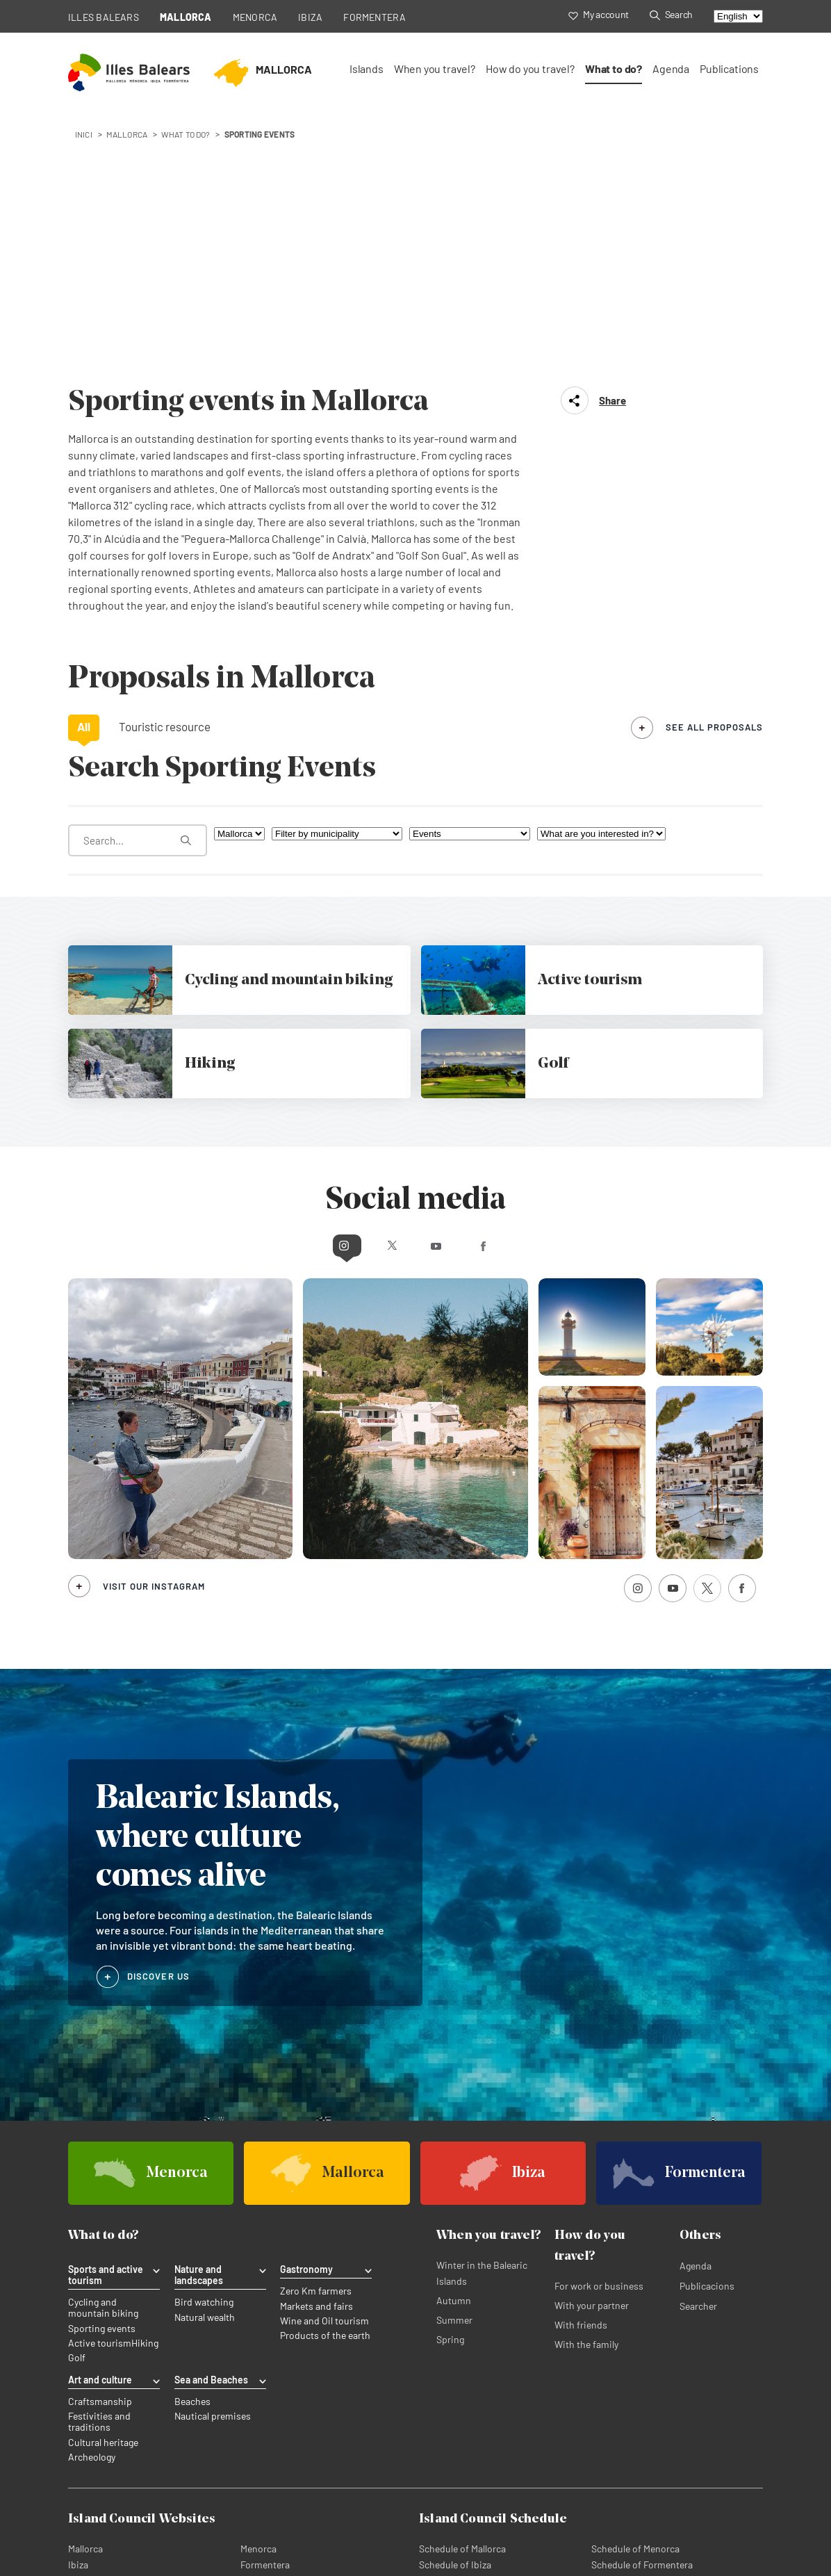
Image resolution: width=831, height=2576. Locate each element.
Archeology (91, 2204)
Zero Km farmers (316, 2040)
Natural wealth (204, 2066)
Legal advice (241, 2512)
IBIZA (310, 17)
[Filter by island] (239, 583)
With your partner (591, 2055)
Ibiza (78, 2311)
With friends (580, 2074)
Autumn (453, 2050)
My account (598, 14)
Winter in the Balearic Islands (481, 2023)
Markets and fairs (316, 2055)
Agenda (670, 68)
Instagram (292, 994)
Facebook (538, 994)
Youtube (441, 994)
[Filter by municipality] (337, 583)
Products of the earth (325, 2084)
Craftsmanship (100, 2149)
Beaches (192, 2149)
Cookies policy (170, 2512)
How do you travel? (530, 68)
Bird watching (203, 2051)
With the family (586, 2094)
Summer (454, 2070)
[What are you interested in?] (601, 583)
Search (671, 14)
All (83, 476)
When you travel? (434, 68)
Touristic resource (165, 476)
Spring (450, 2089)
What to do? (613, 68)
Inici (83, 134)
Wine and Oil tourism (324, 2070)
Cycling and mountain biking (103, 2057)
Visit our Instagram (154, 1335)
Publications (729, 68)
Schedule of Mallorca (462, 2295)
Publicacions (707, 2035)
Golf (76, 2106)
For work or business (598, 2035)
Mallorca (85, 2295)
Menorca (258, 2295)
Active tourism (99, 2092)
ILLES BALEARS (103, 17)
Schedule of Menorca (635, 2295)
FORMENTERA (374, 17)
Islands (366, 68)
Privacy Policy (97, 2512)
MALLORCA (186, 17)
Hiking (144, 2092)
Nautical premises (212, 2164)
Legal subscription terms (334, 2512)
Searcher (698, 2056)
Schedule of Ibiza (455, 2311)
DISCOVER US (158, 1725)
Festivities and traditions (99, 2170)
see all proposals (714, 476)
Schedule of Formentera (642, 2311)
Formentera (265, 2311)
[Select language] (738, 16)
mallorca (126, 134)
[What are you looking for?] (137, 590)
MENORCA (255, 17)
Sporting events (101, 2077)
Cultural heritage (103, 2190)
